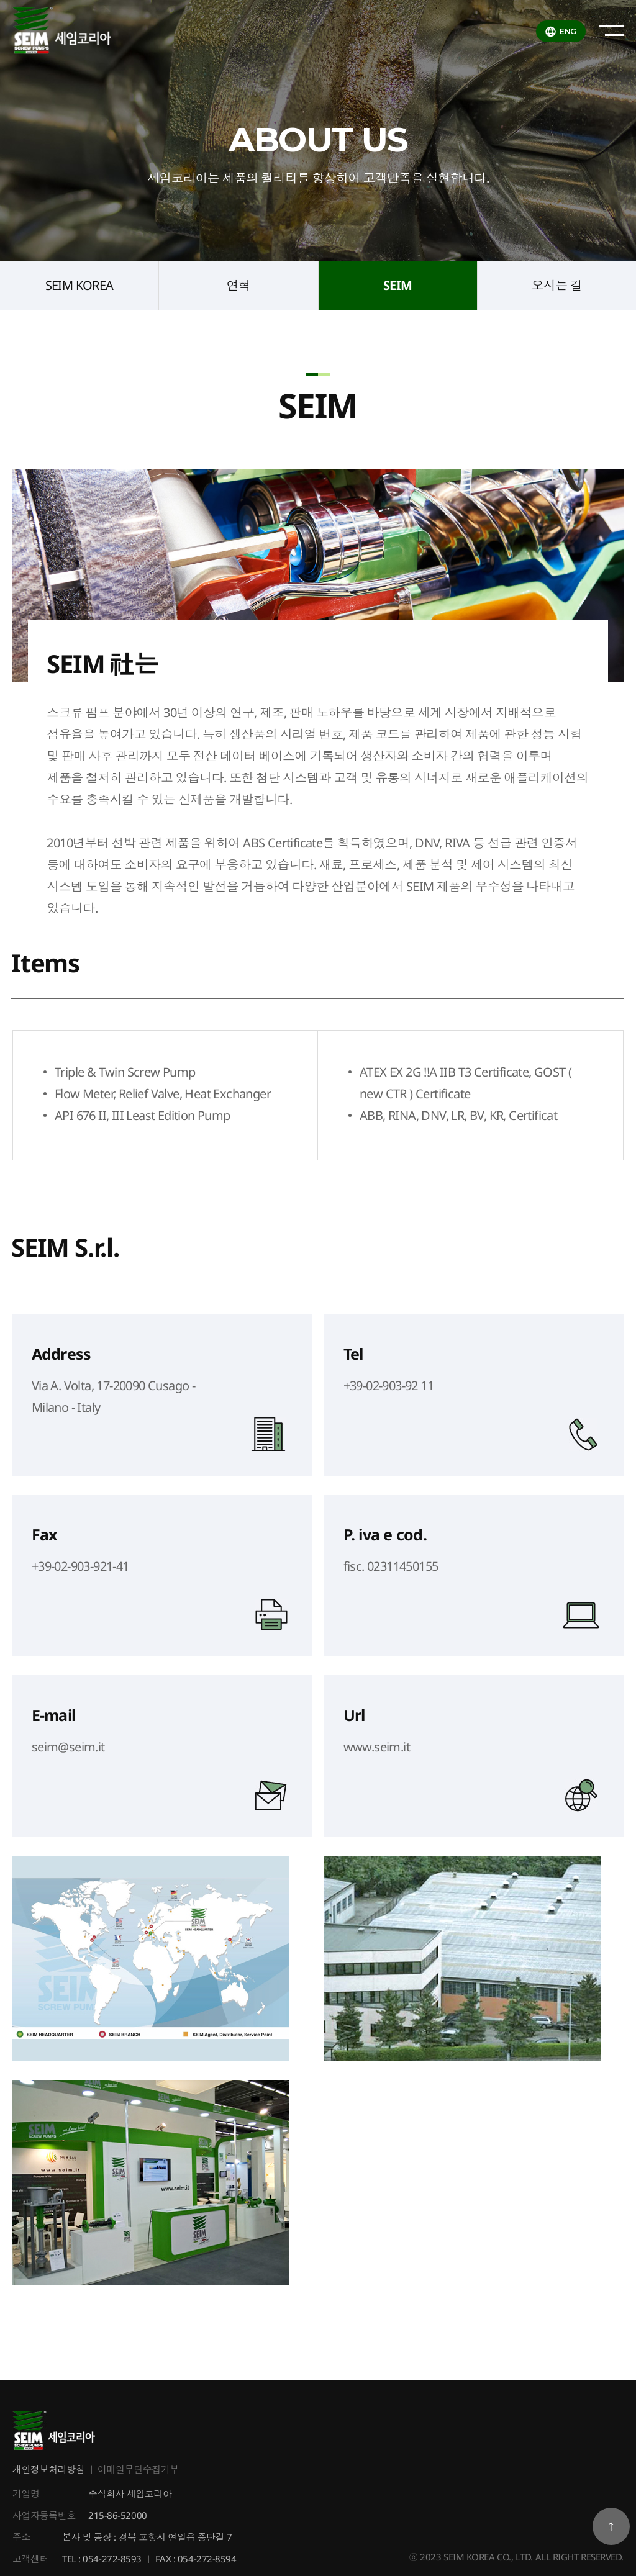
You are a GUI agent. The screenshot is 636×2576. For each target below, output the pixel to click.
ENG (568, 31)
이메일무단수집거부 (138, 2469)
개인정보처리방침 (48, 2469)
